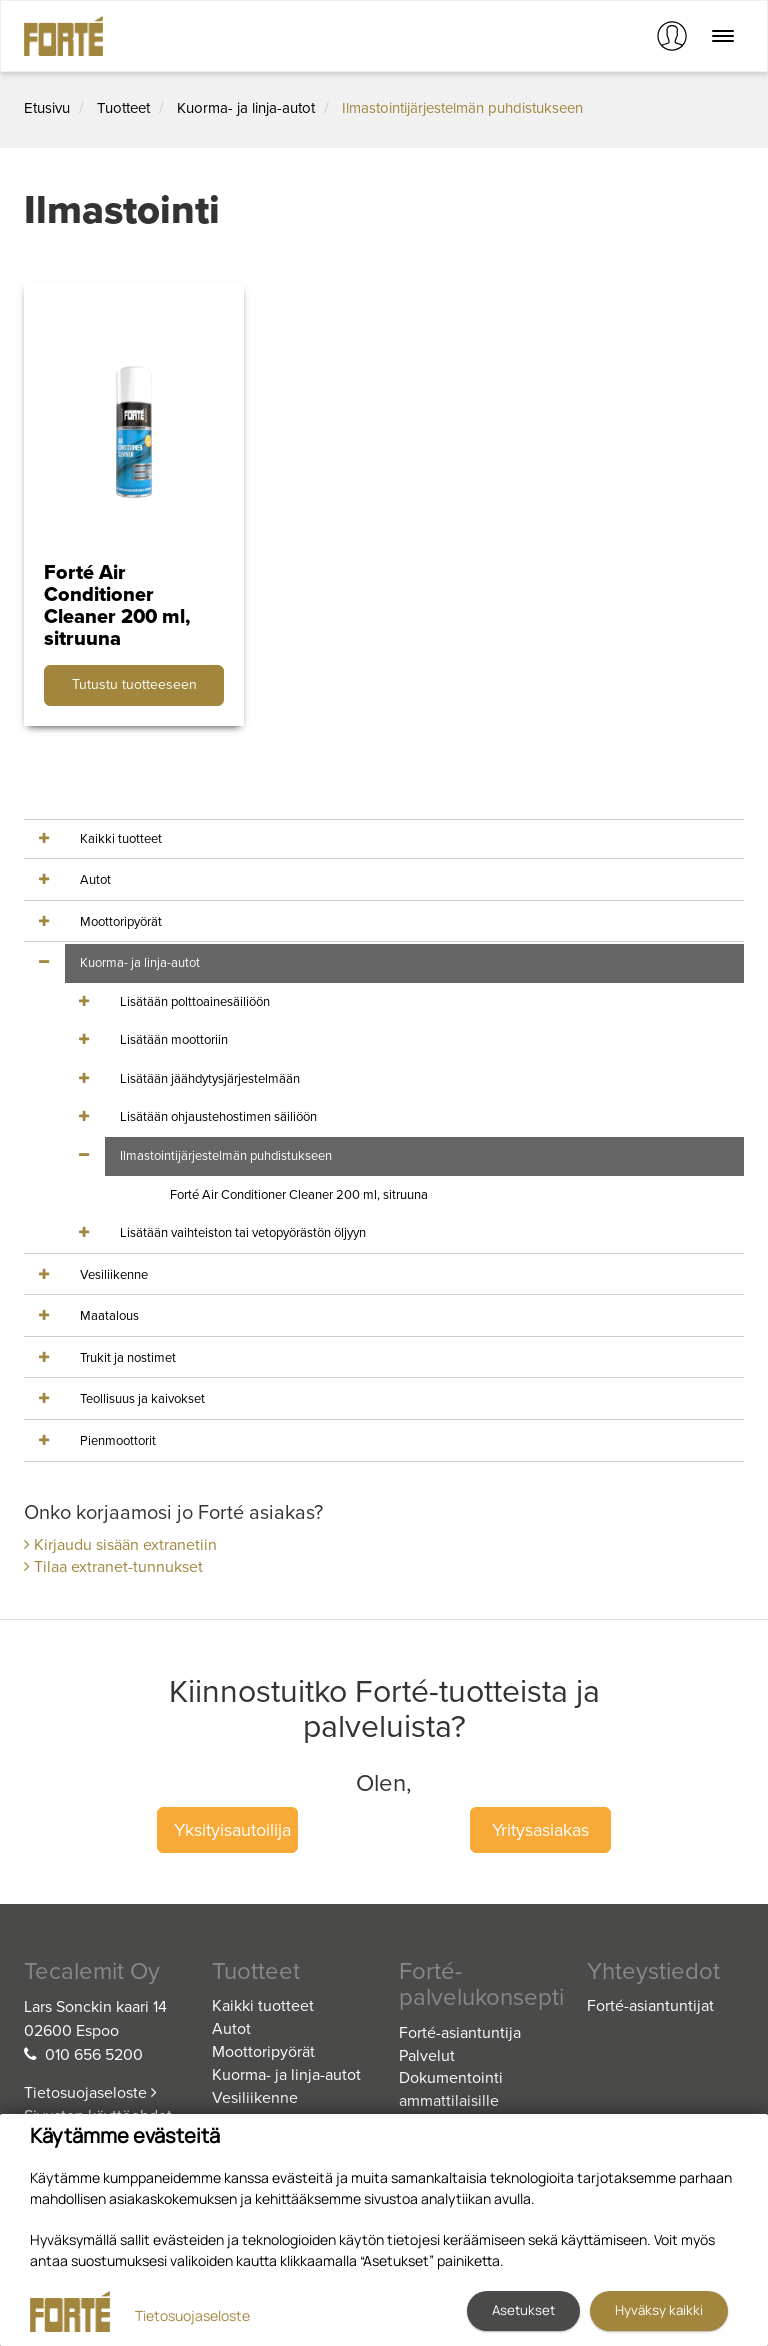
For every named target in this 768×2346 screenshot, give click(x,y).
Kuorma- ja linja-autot (246, 108)
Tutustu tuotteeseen (134, 684)
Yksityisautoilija (232, 1830)
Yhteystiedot (653, 1972)
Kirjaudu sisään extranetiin (120, 1545)
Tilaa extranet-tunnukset (113, 1567)
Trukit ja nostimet (128, 1358)
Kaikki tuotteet (121, 839)
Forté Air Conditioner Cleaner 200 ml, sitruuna (299, 1195)
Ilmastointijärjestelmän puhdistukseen (462, 108)
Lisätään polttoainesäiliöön (195, 1002)
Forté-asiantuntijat (650, 2006)
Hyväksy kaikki (659, 2310)
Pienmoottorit (118, 1441)
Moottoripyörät (121, 922)
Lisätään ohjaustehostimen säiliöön (218, 1117)
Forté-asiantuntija (460, 2033)
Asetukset (523, 2310)
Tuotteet (123, 108)
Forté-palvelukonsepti (478, 1985)
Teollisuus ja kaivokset (142, 1399)
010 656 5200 (94, 2055)
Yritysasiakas (540, 1830)
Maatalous (109, 1316)
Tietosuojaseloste (90, 2093)
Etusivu (47, 108)
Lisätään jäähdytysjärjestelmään (210, 1079)
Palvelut (427, 2056)
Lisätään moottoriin (174, 1040)
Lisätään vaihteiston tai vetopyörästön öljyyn (243, 1233)
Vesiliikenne (114, 1275)
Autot (95, 880)
